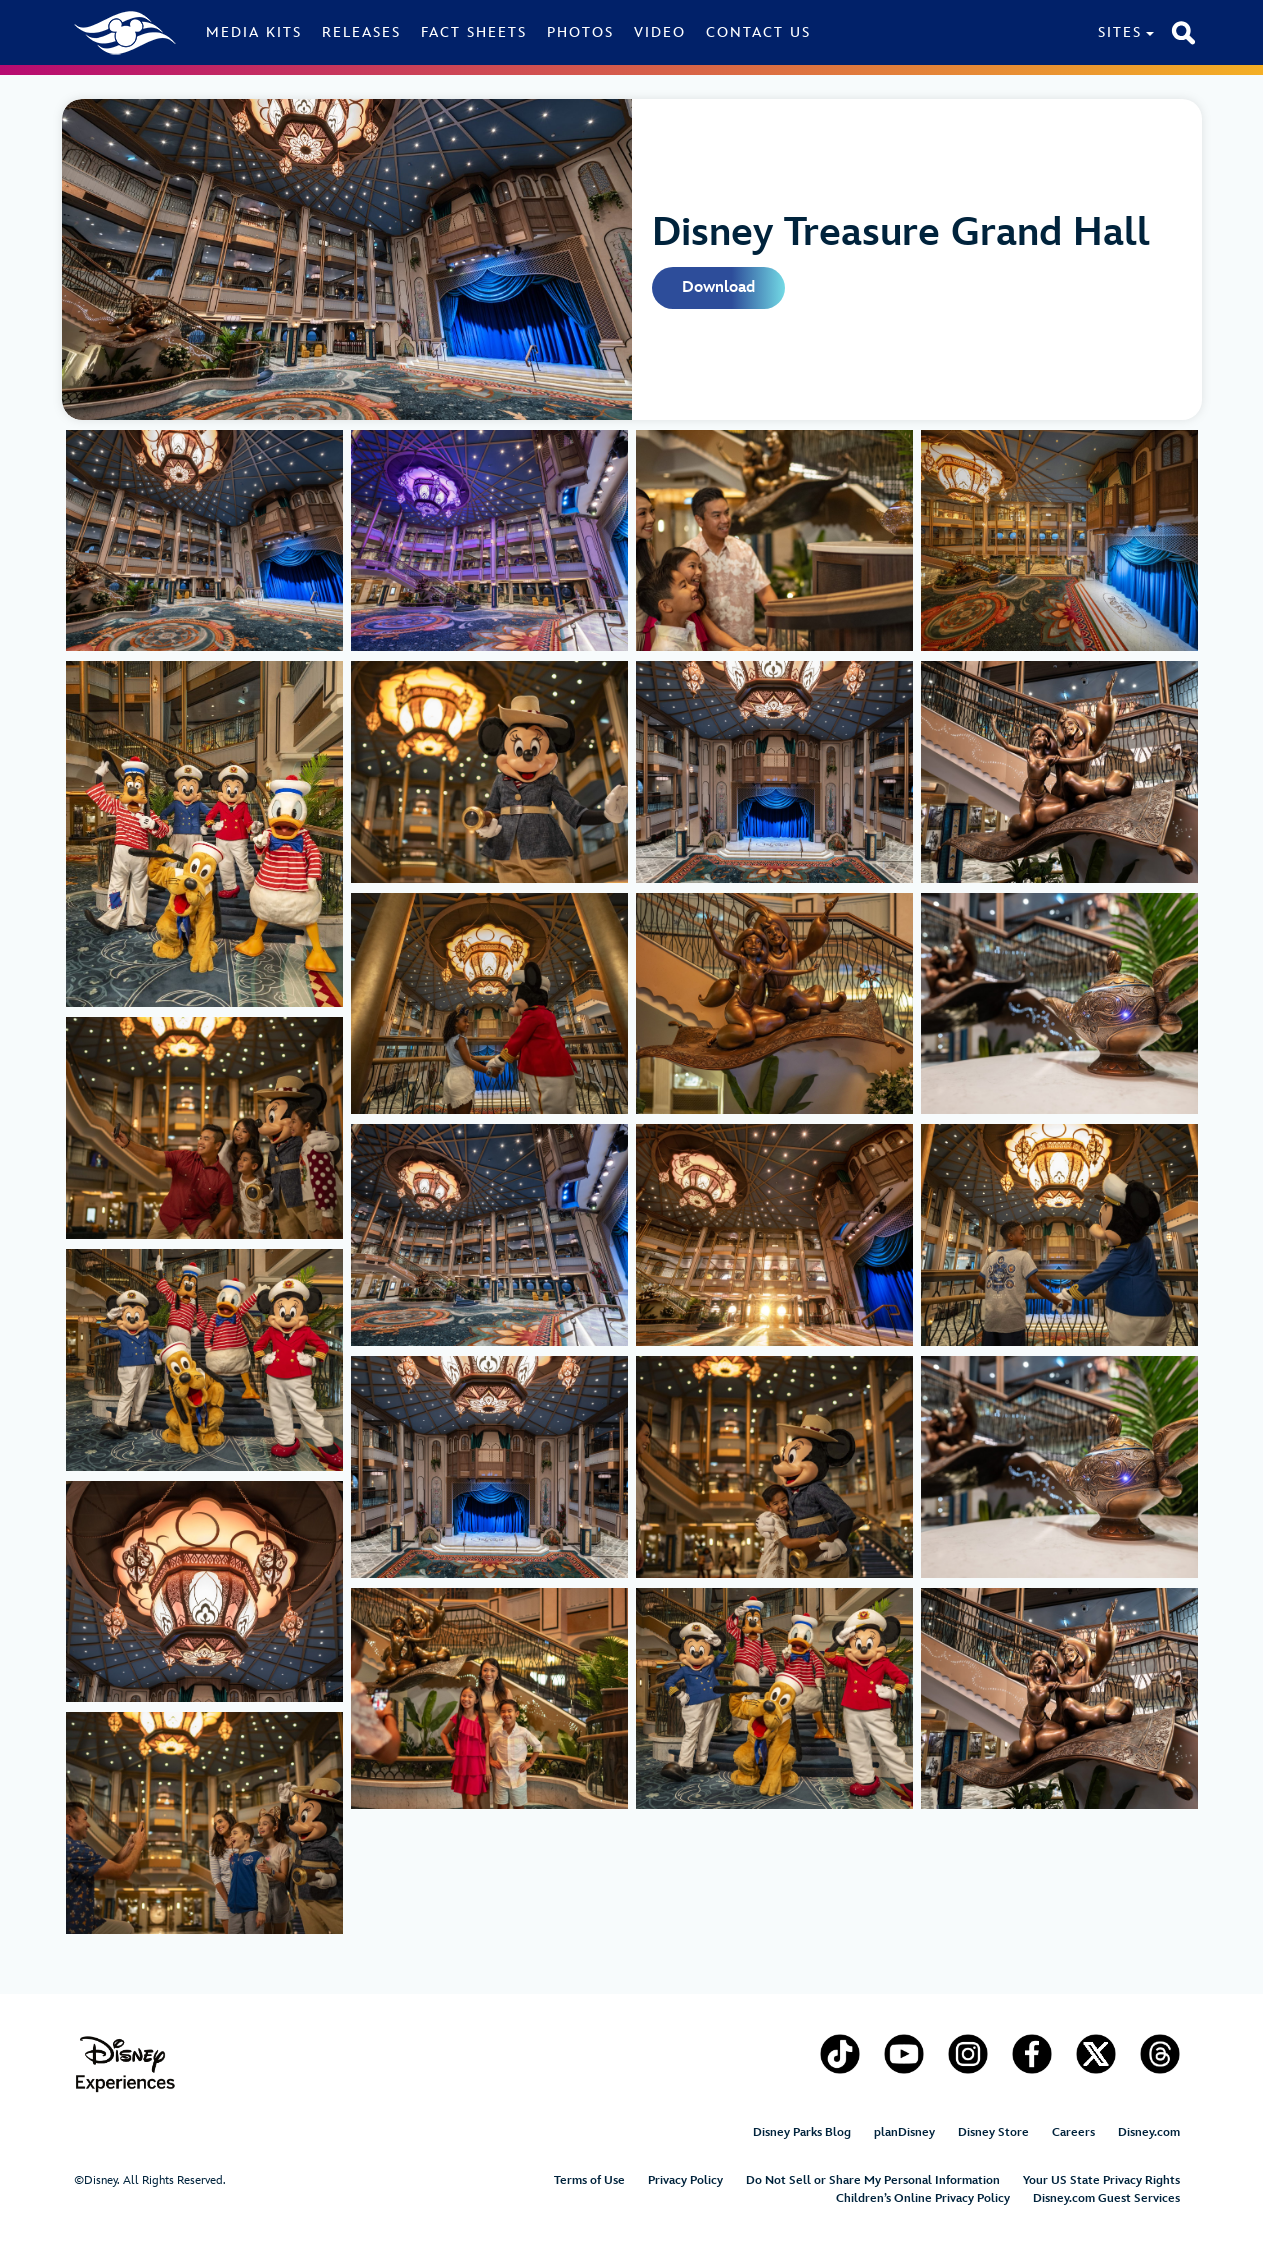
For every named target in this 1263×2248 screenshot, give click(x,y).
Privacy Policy (685, 2180)
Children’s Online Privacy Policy (923, 2198)
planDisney (904, 2132)
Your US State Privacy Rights (1101, 2180)
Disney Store (993, 2132)
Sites (1120, 32)
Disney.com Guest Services (1106, 2198)
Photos (580, 32)
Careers (1073, 2132)
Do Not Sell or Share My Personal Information (873, 2180)
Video (660, 32)
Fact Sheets (474, 32)
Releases (361, 32)
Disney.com (1149, 2132)
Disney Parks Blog (802, 2132)
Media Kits (254, 32)
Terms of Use (589, 2180)
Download (718, 287)
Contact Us (758, 32)
